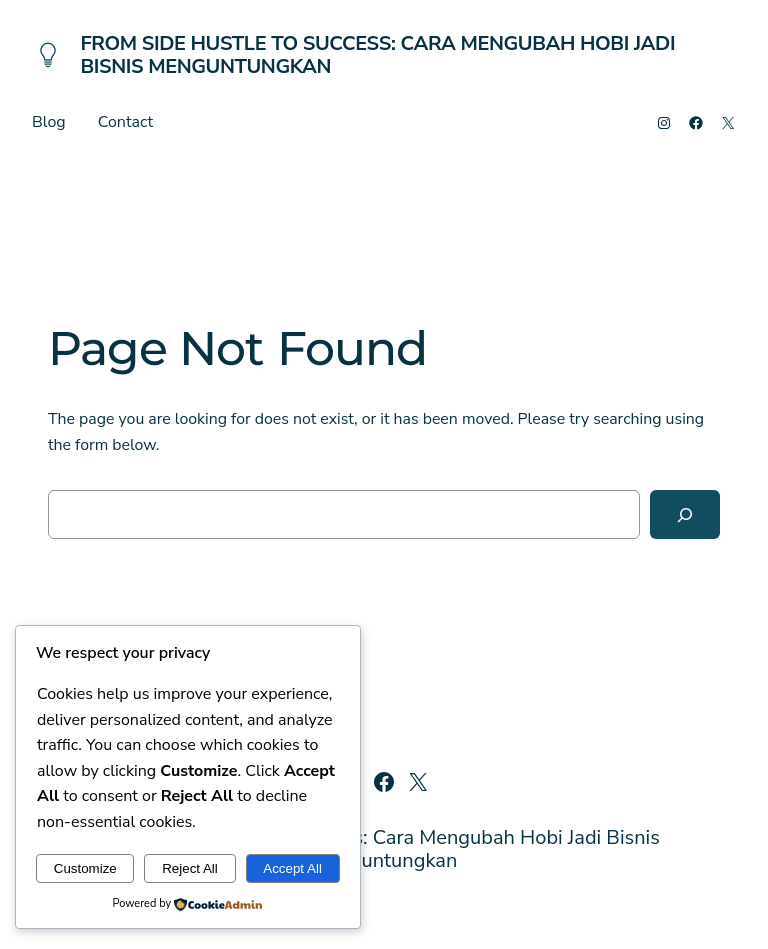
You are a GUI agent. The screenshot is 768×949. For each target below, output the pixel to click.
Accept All (292, 868)
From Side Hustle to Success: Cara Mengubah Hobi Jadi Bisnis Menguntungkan (377, 55)
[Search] (685, 514)
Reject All (190, 868)
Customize (85, 868)
